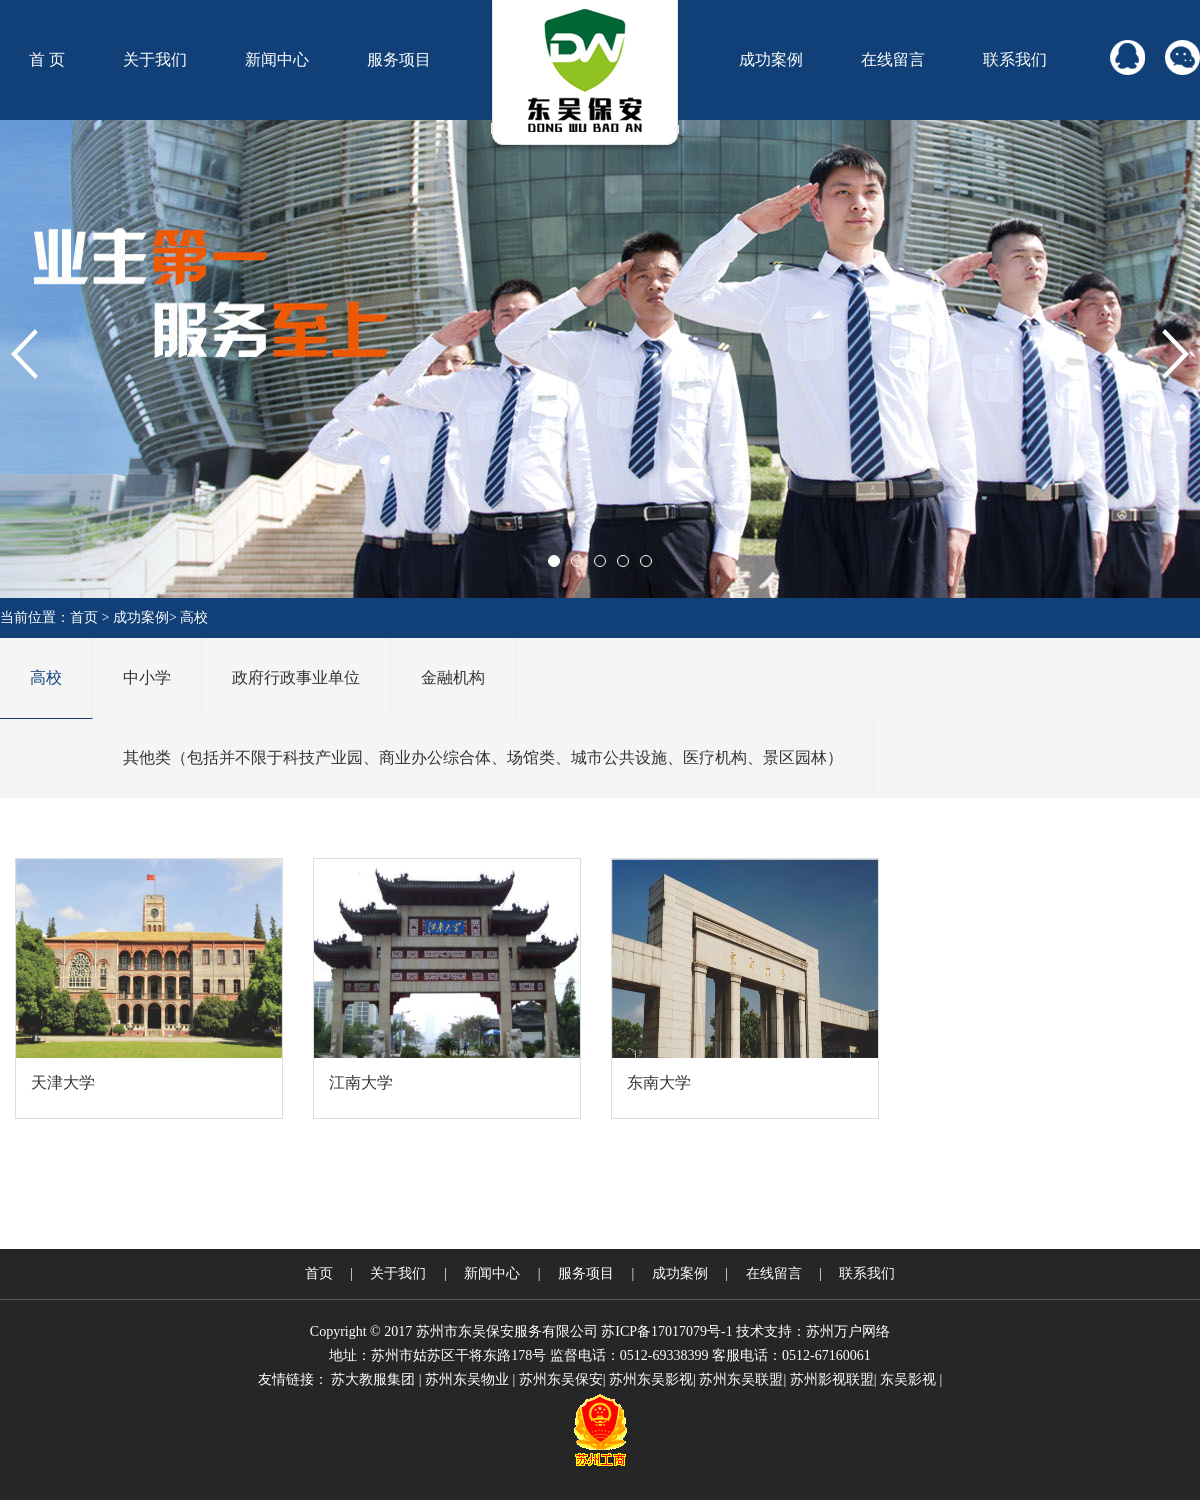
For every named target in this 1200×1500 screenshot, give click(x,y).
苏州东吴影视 (651, 1379)
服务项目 (399, 59)
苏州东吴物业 (467, 1379)
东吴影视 (908, 1379)
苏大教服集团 (373, 1379)
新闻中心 (277, 59)
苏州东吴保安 (561, 1379)
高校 (194, 617)
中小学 (147, 677)
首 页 (47, 59)
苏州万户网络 (848, 1331)
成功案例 (771, 59)
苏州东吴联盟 (741, 1379)
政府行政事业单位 (296, 677)
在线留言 (893, 59)
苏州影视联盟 (832, 1379)
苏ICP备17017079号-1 (666, 1331)
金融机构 (453, 677)
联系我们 (1015, 59)
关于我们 (155, 59)
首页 (84, 617)
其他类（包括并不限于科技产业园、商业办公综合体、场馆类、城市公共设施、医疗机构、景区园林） (483, 757)
